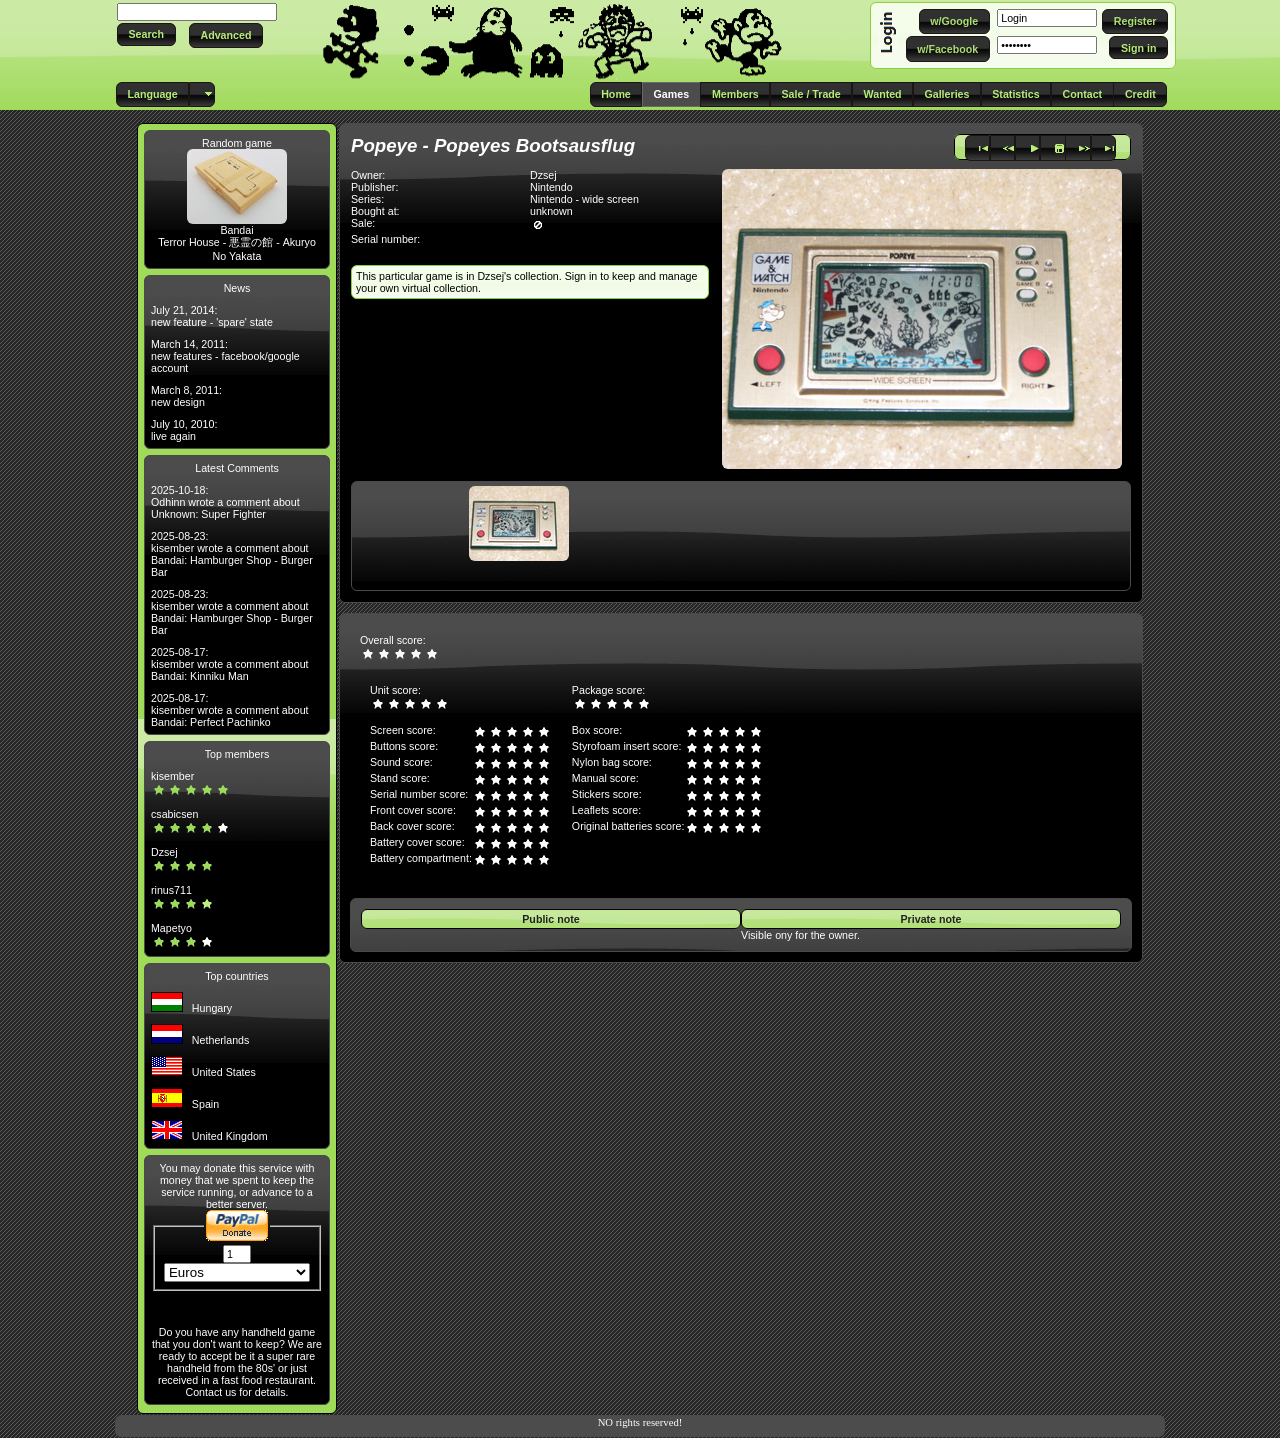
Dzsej (164, 852)
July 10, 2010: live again (184, 430)
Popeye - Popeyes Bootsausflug (493, 145)
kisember (172, 776)
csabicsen (174, 814)
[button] (146, 34)
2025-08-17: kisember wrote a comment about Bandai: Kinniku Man (230, 664)
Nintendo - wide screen (584, 199)
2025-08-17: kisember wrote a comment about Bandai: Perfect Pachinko (230, 710)
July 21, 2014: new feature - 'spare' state (212, 316)
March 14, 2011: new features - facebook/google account (225, 356)
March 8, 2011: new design (186, 396)
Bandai (236, 230)
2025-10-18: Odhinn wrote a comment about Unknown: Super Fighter (225, 502)
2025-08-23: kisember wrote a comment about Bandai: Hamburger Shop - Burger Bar (232, 554)
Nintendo (551, 187)
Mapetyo (171, 928)
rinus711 (171, 890)
